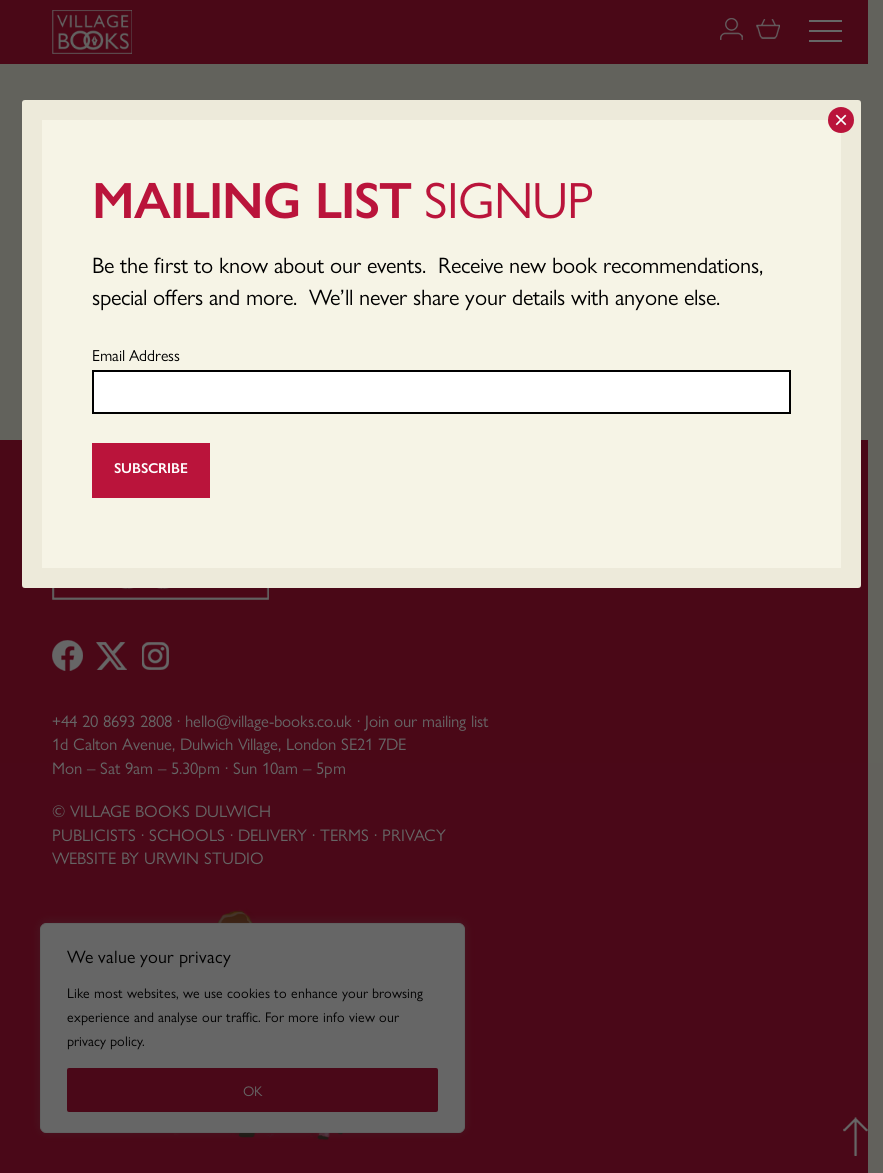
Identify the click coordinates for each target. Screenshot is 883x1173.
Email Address (136, 354)
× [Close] (841, 120)
